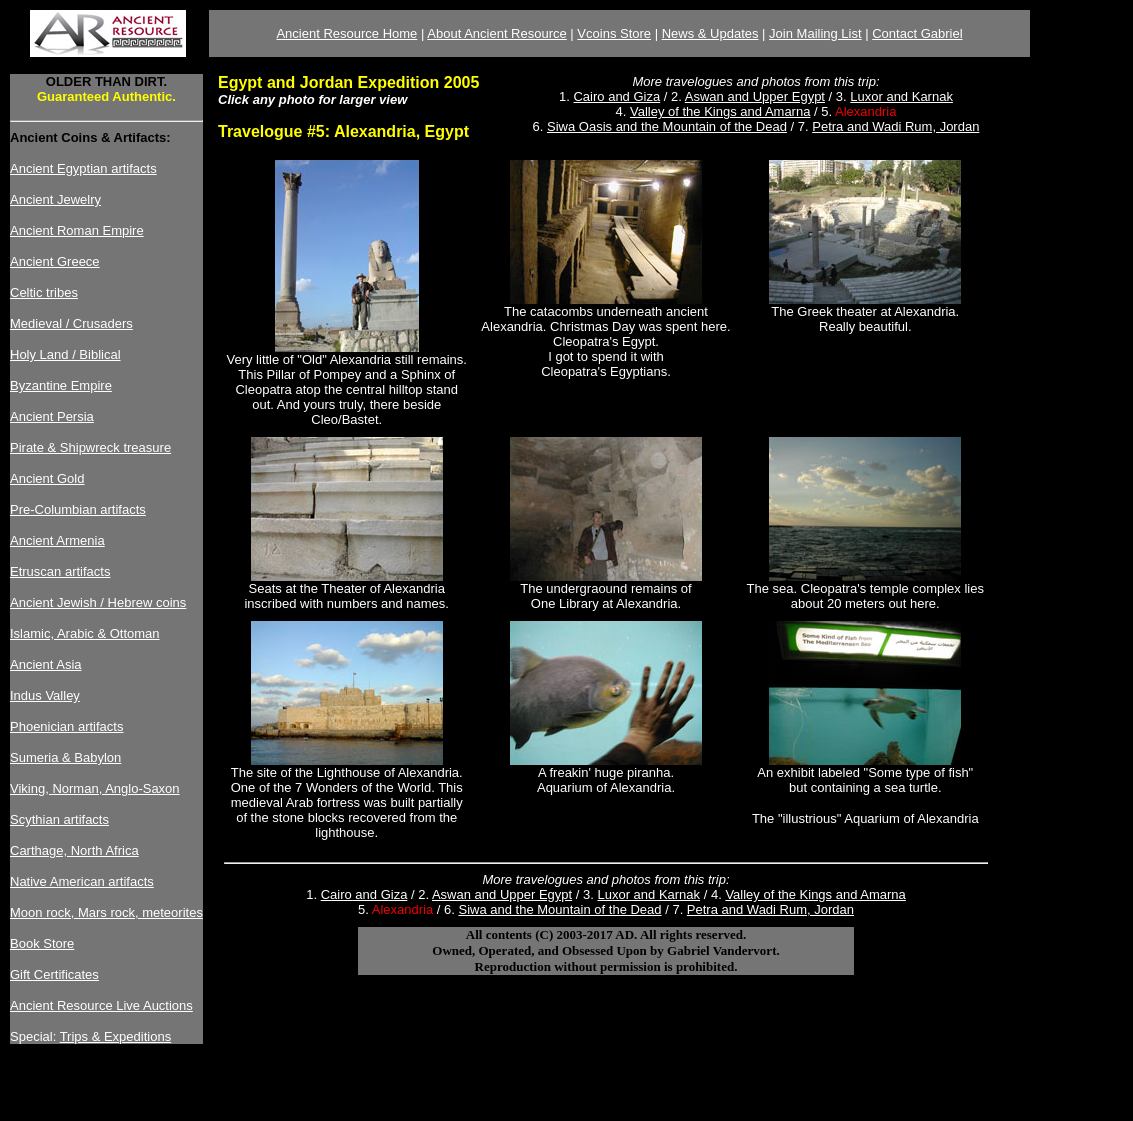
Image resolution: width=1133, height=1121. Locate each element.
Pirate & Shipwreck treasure (90, 447)
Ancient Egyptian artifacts (83, 168)
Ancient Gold (47, 478)
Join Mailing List (815, 33)
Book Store (42, 943)
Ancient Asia (46, 664)
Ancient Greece (55, 261)
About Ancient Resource (496, 33)
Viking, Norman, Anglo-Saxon (95, 788)
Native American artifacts (82, 881)
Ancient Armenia (57, 540)
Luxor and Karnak (901, 96)
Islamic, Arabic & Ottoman (85, 633)
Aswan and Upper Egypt (755, 96)
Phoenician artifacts (66, 726)
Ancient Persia (52, 416)
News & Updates (710, 33)
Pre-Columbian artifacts (78, 509)
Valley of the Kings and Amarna (720, 111)
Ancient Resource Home (346, 33)
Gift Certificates (54, 974)
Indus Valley (45, 695)
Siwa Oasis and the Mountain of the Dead (667, 126)
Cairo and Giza (616, 96)
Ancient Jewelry (55, 199)
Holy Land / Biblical (65, 354)
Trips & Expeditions (116, 1036)
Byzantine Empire (61, 385)
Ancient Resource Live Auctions (101, 1005)
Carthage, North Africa (74, 850)
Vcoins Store (614, 33)
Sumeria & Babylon (65, 757)
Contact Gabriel (917, 33)
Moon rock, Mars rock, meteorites (106, 912)
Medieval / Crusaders (71, 323)
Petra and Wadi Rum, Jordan (895, 126)
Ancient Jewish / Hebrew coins (98, 602)
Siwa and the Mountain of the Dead (559, 909)
